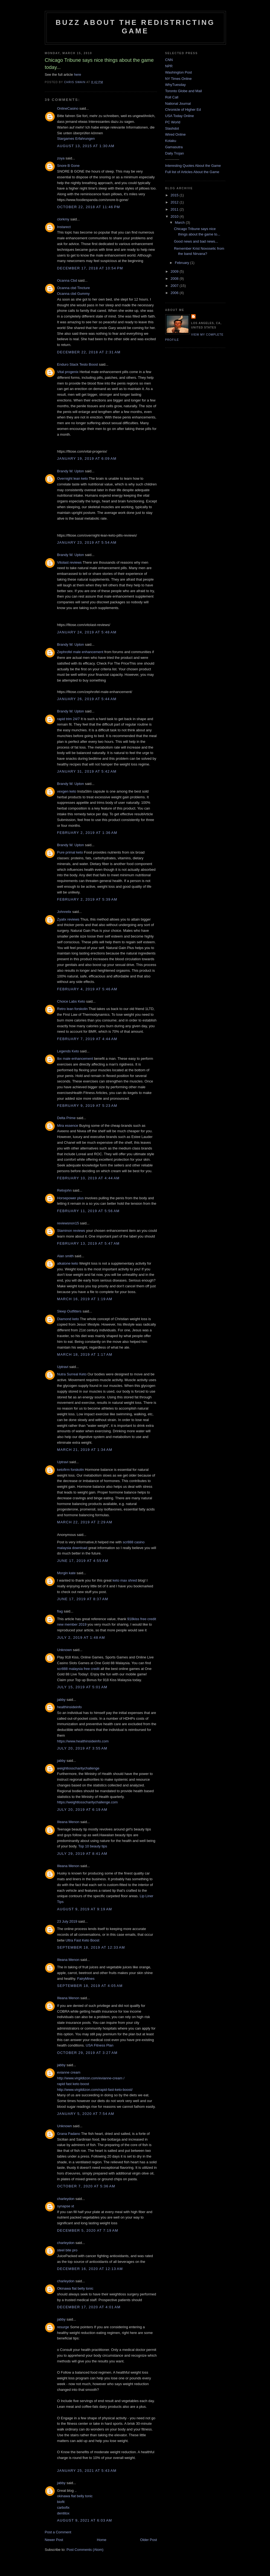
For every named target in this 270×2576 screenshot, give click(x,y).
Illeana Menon (68, 1822)
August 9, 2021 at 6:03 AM (84, 2520)
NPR (169, 66)
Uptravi (62, 1367)
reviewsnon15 (68, 1223)
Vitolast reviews (69, 562)
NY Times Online (178, 79)
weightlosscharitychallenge (78, 1768)
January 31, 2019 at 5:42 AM (87, 771)
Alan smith (65, 1256)
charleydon (66, 2199)
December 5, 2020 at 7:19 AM (87, 2230)
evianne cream (68, 2072)
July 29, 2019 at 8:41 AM (82, 1854)
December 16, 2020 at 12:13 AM (90, 2269)
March (180, 222)
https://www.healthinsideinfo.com (83, 1741)
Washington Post (178, 72)
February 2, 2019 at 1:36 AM (87, 833)
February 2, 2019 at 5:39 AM (87, 899)
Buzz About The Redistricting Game (135, 26)
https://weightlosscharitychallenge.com (87, 1802)
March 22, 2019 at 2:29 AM (84, 1522)
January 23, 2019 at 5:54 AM (87, 542)
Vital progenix (68, 372)
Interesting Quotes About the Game (193, 166)
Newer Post (54, 2540)
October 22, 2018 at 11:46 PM (88, 207)
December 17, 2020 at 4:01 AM (89, 2307)
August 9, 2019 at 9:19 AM (84, 1909)
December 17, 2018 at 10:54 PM (90, 268)
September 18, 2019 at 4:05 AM (90, 1986)
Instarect (64, 227)
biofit (61, 2502)
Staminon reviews (71, 1231)
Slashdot (172, 128)
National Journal (178, 103)
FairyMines (86, 1979)
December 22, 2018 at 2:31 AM (89, 352)
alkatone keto (67, 1263)
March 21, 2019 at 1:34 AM (84, 1450)
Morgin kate (66, 1573)
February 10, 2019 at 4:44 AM (88, 1178)
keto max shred (125, 1580)
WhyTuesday (175, 85)
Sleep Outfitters (69, 1311)
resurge (63, 2327)
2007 (175, 286)
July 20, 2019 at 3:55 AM (82, 1748)
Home (101, 2540)
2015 (175, 195)
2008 (175, 278)
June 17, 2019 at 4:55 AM (82, 1561)
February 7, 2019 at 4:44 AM (87, 1039)
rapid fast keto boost (73, 2084)
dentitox (63, 2513)
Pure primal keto (70, 852)
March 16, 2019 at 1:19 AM (84, 1299)
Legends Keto (68, 1051)
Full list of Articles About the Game (192, 172)
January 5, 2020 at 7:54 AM (85, 2114)
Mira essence (67, 1125)
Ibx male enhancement (75, 1058)
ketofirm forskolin (70, 1470)
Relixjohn (64, 1190)
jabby (61, 1700)
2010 (175, 216)
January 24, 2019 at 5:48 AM (87, 632)
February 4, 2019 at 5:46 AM (87, 989)
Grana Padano (69, 2134)
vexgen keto (66, 791)
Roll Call (171, 97)
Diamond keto (68, 1319)
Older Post (148, 2540)
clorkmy (63, 219)
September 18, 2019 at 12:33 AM (91, 1947)
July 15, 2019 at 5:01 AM (82, 1687)
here (77, 74)
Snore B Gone (68, 166)
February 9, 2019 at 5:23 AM (87, 1106)
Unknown (64, 1650)
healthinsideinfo (69, 1707)
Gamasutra (174, 147)
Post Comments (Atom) (84, 2550)
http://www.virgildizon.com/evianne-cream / (90, 2078)
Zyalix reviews (68, 919)
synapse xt (65, 2206)
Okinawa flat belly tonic (75, 2288)
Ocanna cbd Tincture (73, 288)
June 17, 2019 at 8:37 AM (82, 1599)
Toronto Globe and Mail (183, 91)
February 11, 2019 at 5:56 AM (88, 1211)
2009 (175, 271)
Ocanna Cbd (67, 280)
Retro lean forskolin (72, 1009)
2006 (175, 293)
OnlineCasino (68, 108)
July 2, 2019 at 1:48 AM (81, 1637)
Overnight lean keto (72, 478)
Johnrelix (64, 912)
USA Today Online (179, 116)
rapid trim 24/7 (68, 719)
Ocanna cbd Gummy (73, 294)
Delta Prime (66, 1118)
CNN (169, 60)
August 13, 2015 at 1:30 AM (86, 146)
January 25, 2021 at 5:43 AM (87, 2471)
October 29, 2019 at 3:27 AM (87, 2053)
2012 (175, 202)
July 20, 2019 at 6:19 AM (82, 1809)
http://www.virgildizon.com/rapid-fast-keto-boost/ (95, 2090)
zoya (61, 158)
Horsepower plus (70, 1198)
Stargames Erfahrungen (76, 138)
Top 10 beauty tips (92, 1846)
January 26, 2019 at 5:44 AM (87, 699)
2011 (175, 209)
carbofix (63, 2507)
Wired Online (175, 134)
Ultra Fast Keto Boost (83, 1940)
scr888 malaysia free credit (78, 1669)
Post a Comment (58, 2532)
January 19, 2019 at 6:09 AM (87, 458)
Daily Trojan (174, 153)
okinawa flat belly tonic (75, 2496)
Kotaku (170, 141)
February (182, 263)
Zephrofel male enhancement (80, 652)
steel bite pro (67, 2250)
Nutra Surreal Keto (72, 1374)
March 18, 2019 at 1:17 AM (84, 1354)
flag (60, 1611)
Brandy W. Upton (70, 471)
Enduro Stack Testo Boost (77, 364)
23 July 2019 (67, 1921)
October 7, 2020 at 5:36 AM (86, 2186)
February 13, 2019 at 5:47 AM (88, 1243)
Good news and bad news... (196, 241)
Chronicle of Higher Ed (183, 109)
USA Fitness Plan (99, 2045)
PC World (172, 122)
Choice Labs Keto (71, 1001)
